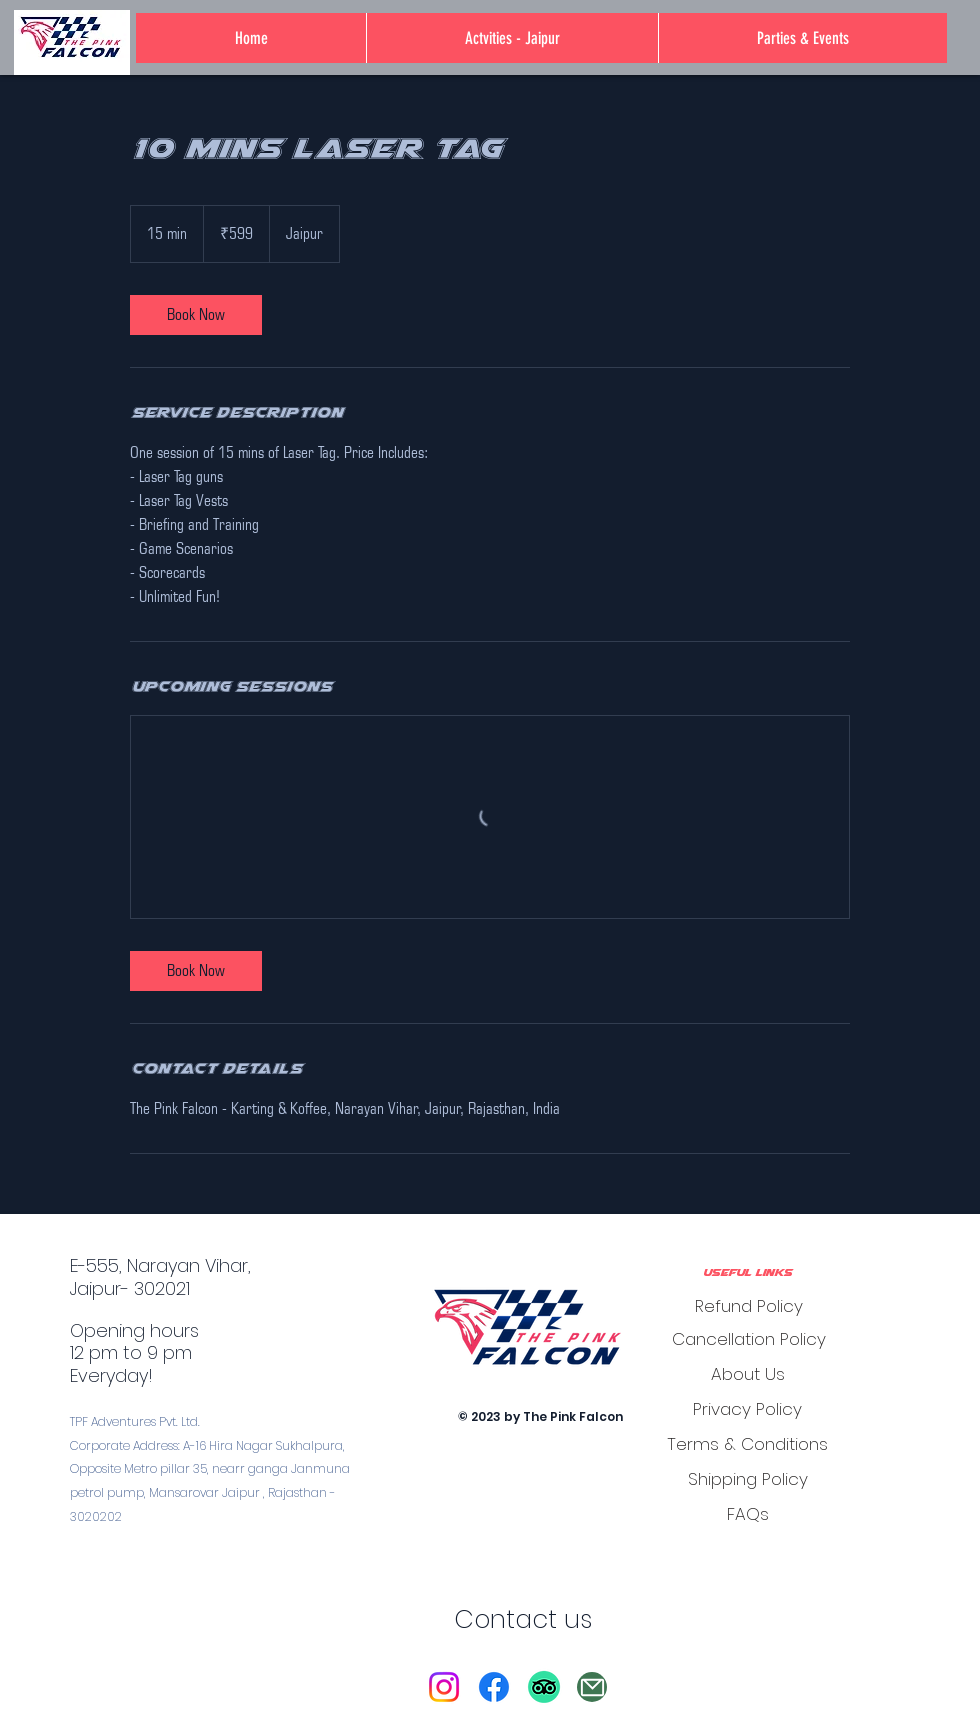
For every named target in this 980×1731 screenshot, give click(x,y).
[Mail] (592, 1687)
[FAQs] (747, 1513)
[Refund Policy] (748, 1306)
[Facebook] (494, 1687)
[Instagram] (444, 1687)
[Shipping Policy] (747, 1478)
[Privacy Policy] (747, 1408)
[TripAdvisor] (544, 1687)
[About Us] (747, 1373)
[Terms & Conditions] (747, 1443)
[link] (196, 315)
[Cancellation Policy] (748, 1338)
